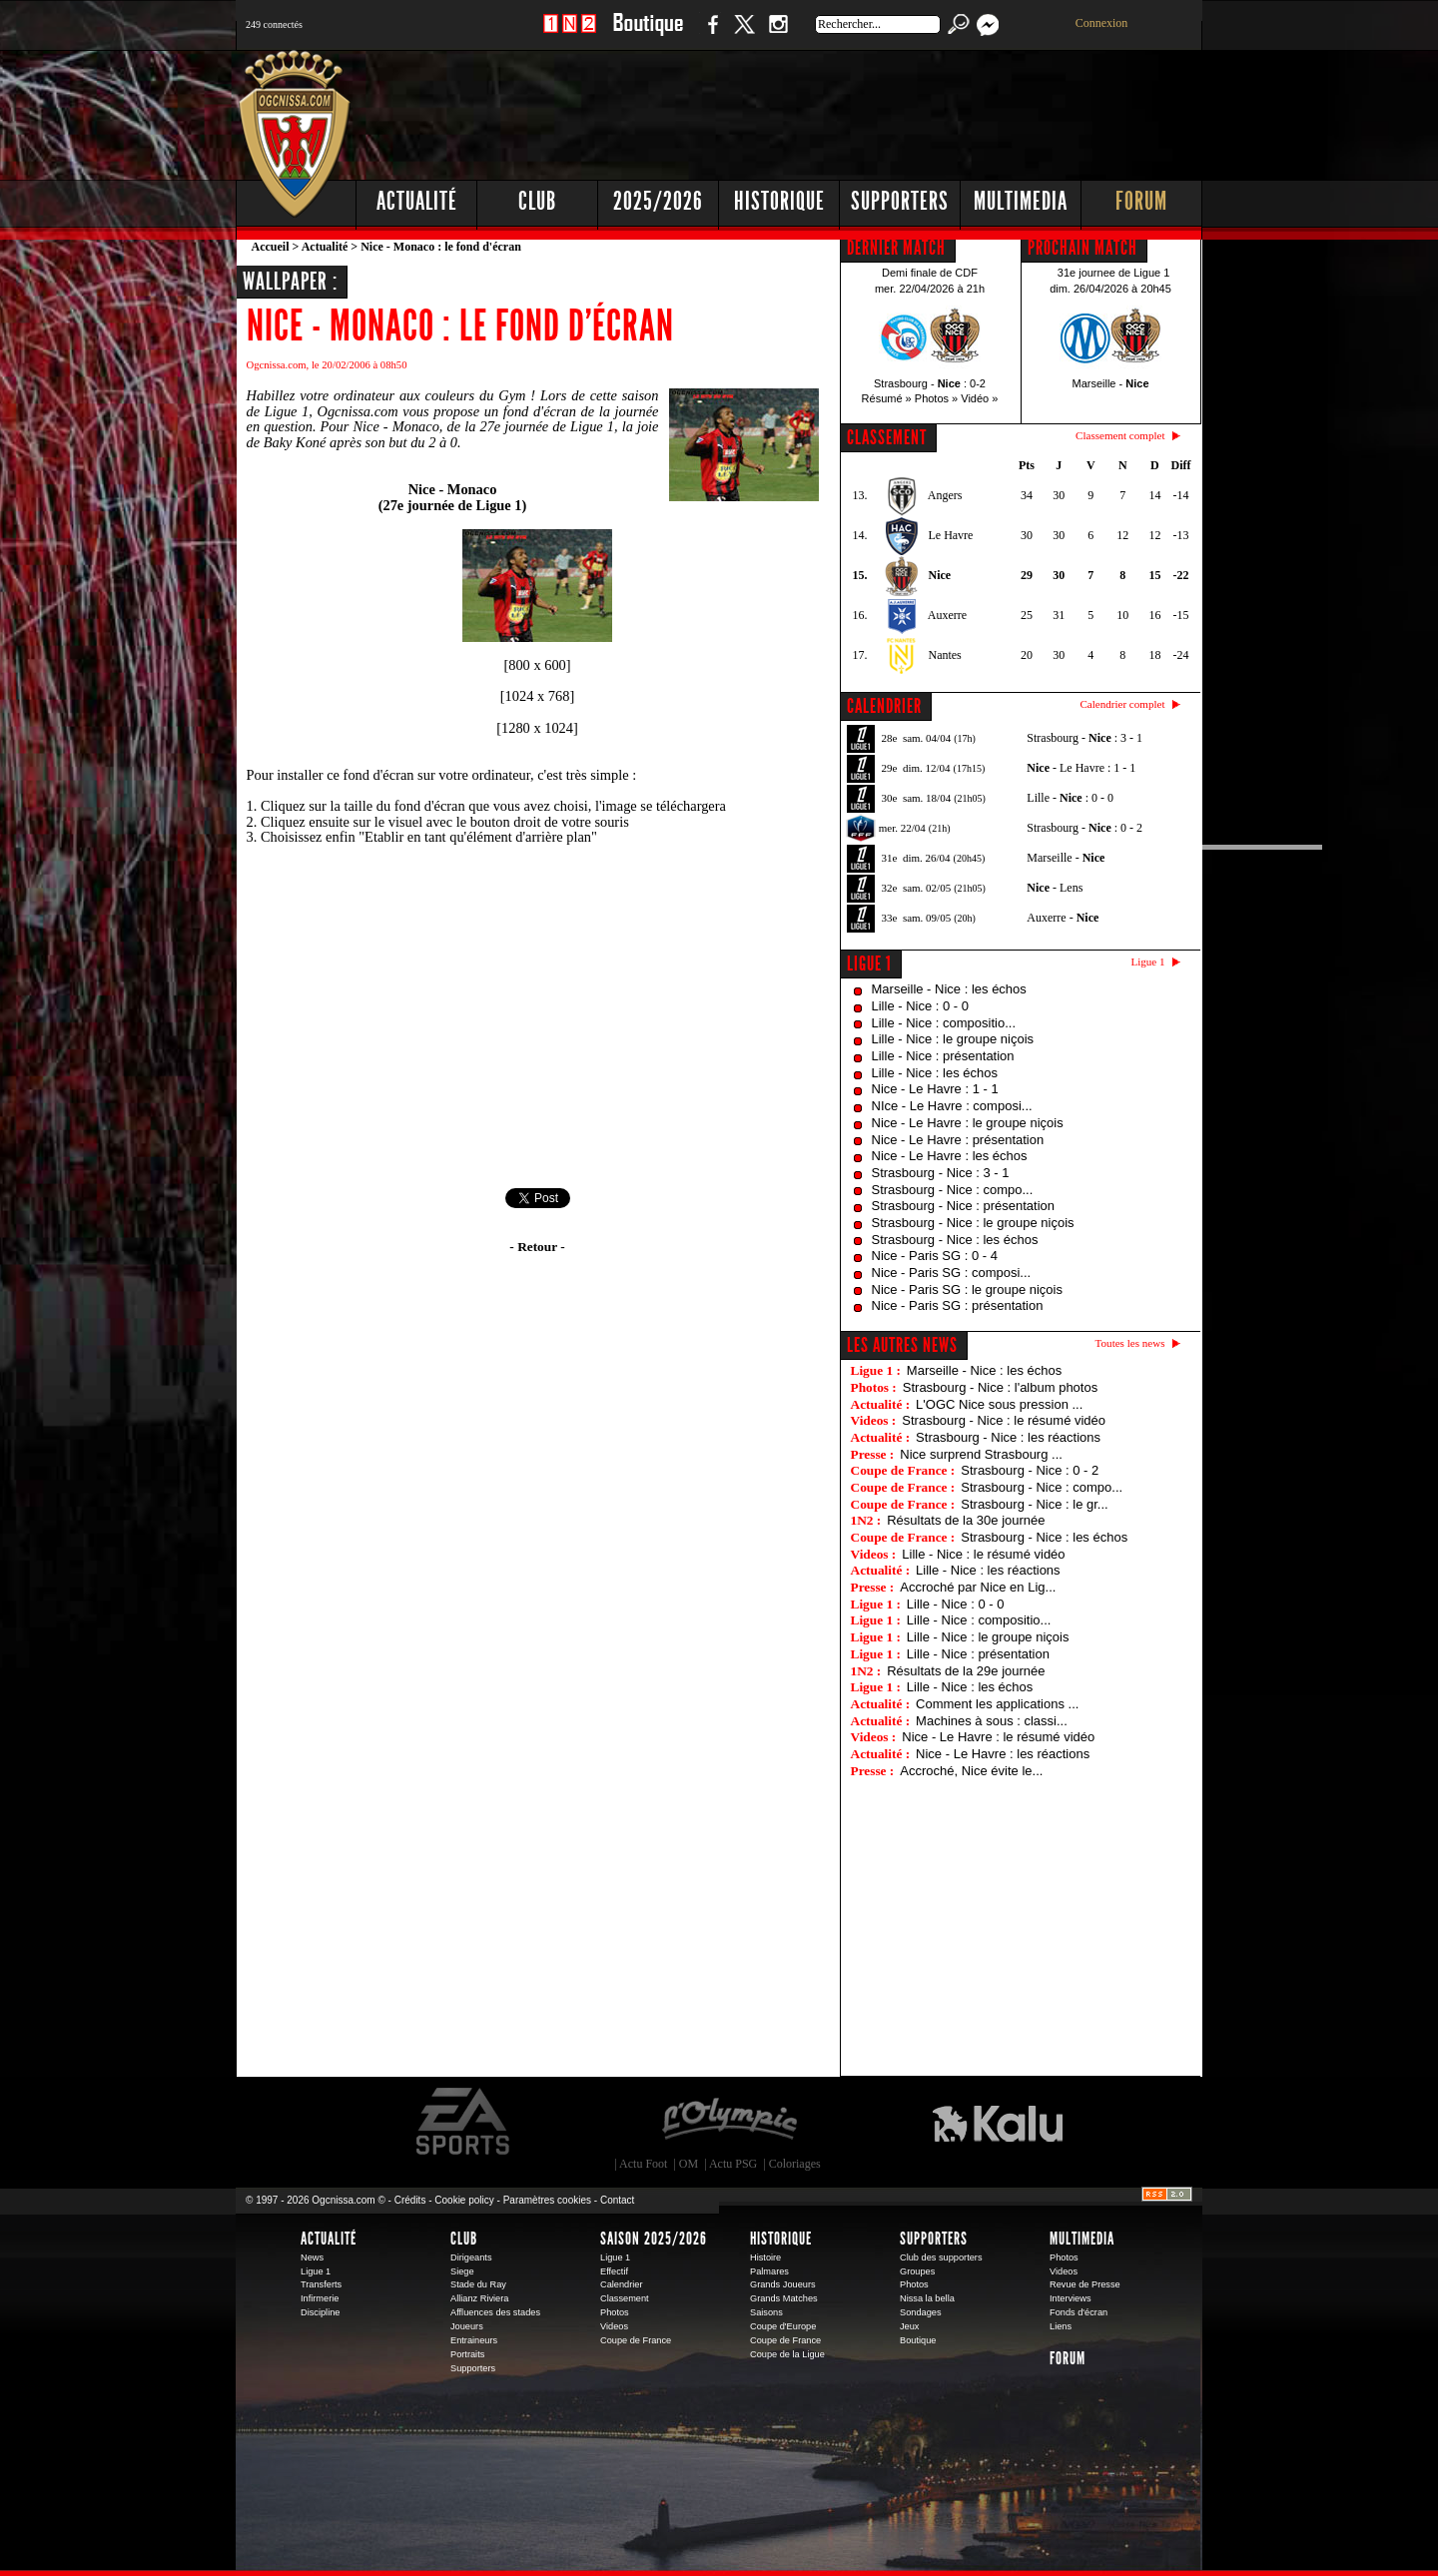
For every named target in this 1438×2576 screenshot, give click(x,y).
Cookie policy (463, 2200)
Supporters (900, 201)
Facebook (710, 34)
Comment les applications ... (997, 1703)
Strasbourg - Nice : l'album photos (1000, 1387)
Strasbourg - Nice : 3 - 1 (941, 1172)
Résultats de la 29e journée (966, 1670)
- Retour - (536, 1246)
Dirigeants (471, 2257)
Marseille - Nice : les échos (949, 988)
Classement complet (1120, 435)
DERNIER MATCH (896, 248)
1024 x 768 (537, 696)
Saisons (766, 2312)
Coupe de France (635, 2340)
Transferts (321, 2284)
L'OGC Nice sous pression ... (999, 1404)
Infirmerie (320, 2298)
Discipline (320, 2312)
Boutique (647, 34)
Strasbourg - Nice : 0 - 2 (1029, 1470)
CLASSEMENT (887, 437)
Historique (779, 201)
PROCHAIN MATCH (1082, 248)
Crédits (410, 2200)
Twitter (744, 34)
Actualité (416, 201)
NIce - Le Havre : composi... (952, 1105)
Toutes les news (1130, 1343)
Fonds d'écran (1078, 2312)
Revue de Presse (1085, 2284)
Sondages (921, 2312)
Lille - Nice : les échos (935, 1072)
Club (537, 201)
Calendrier (621, 2284)
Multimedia (1021, 201)
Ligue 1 (869, 963)
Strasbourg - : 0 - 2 (1084, 828)
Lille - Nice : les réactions (988, 1570)
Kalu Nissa (998, 2122)
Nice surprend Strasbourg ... (981, 1454)
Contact (617, 2200)
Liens (1061, 2326)
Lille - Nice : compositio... (944, 1022)
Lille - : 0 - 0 (1070, 798)
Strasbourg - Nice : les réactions (1008, 1437)
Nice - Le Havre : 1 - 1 (935, 1088)
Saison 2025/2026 (653, 2239)
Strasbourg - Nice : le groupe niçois (973, 1222)
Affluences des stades (495, 2312)
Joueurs (466, 2326)
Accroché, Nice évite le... (971, 1770)
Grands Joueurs (783, 2284)
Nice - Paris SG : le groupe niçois (967, 1289)
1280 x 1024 (537, 728)
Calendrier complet (1121, 704)
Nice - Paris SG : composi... (952, 1272)
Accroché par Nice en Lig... (978, 1587)
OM (688, 2164)
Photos (614, 2312)
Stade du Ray (478, 2284)
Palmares (769, 2271)
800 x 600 (537, 665)
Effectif (614, 2271)
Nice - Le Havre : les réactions (1002, 1753)
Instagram (778, 34)
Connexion (1102, 23)
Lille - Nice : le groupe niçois (953, 1038)
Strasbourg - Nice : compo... (953, 1189)
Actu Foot (643, 2164)
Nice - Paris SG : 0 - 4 (935, 1255)
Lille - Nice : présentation (943, 1055)
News (312, 2257)
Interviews (1070, 2298)
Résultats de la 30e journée (966, 1520)
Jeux (909, 2326)
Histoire (765, 2257)
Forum (1141, 201)
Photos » (936, 398)
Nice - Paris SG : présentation (958, 1305)
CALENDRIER (884, 706)
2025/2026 (658, 201)
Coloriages (795, 2164)
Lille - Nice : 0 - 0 (921, 1005)
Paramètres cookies (547, 2200)
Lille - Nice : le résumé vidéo (983, 1554)
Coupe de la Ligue (787, 2354)
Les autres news (902, 1345)
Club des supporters (941, 2257)
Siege (462, 2271)
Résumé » (887, 398)
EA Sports (464, 2122)
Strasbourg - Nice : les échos (955, 1239)
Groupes (917, 2271)
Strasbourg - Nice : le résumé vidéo (1003, 1420)
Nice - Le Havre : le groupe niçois (968, 1122)
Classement (624, 2298)
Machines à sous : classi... (992, 1720)
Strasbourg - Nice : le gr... (1034, 1504)
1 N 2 (569, 34)
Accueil (271, 247)
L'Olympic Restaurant (729, 2122)
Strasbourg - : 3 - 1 (1084, 738)
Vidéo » (979, 398)
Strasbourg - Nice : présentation (964, 1205)
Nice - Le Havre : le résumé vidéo (998, 1736)
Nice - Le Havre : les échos (950, 1155)
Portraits (467, 2354)
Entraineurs (473, 2340)
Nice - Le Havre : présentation (958, 1139)
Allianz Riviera (479, 2298)
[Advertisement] (839, 110)
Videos (614, 2326)
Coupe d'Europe (783, 2326)
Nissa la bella (927, 2298)
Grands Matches (784, 2298)
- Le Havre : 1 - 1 (1081, 768)
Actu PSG (733, 2164)
